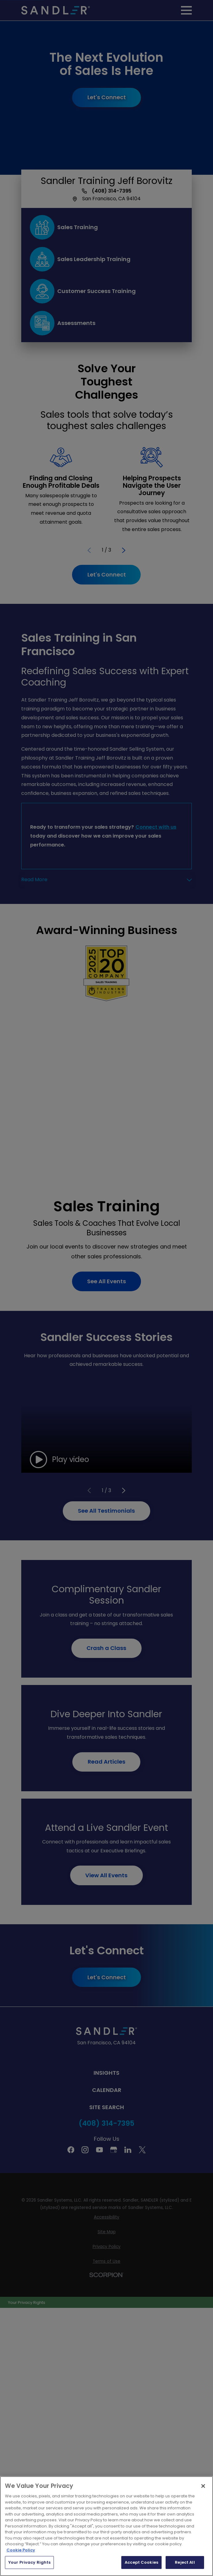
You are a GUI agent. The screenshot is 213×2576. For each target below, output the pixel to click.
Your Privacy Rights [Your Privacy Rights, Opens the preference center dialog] (29, 2562)
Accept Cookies (141, 2562)
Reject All (185, 2562)
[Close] (203, 2486)
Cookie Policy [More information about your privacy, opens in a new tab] (20, 2550)
